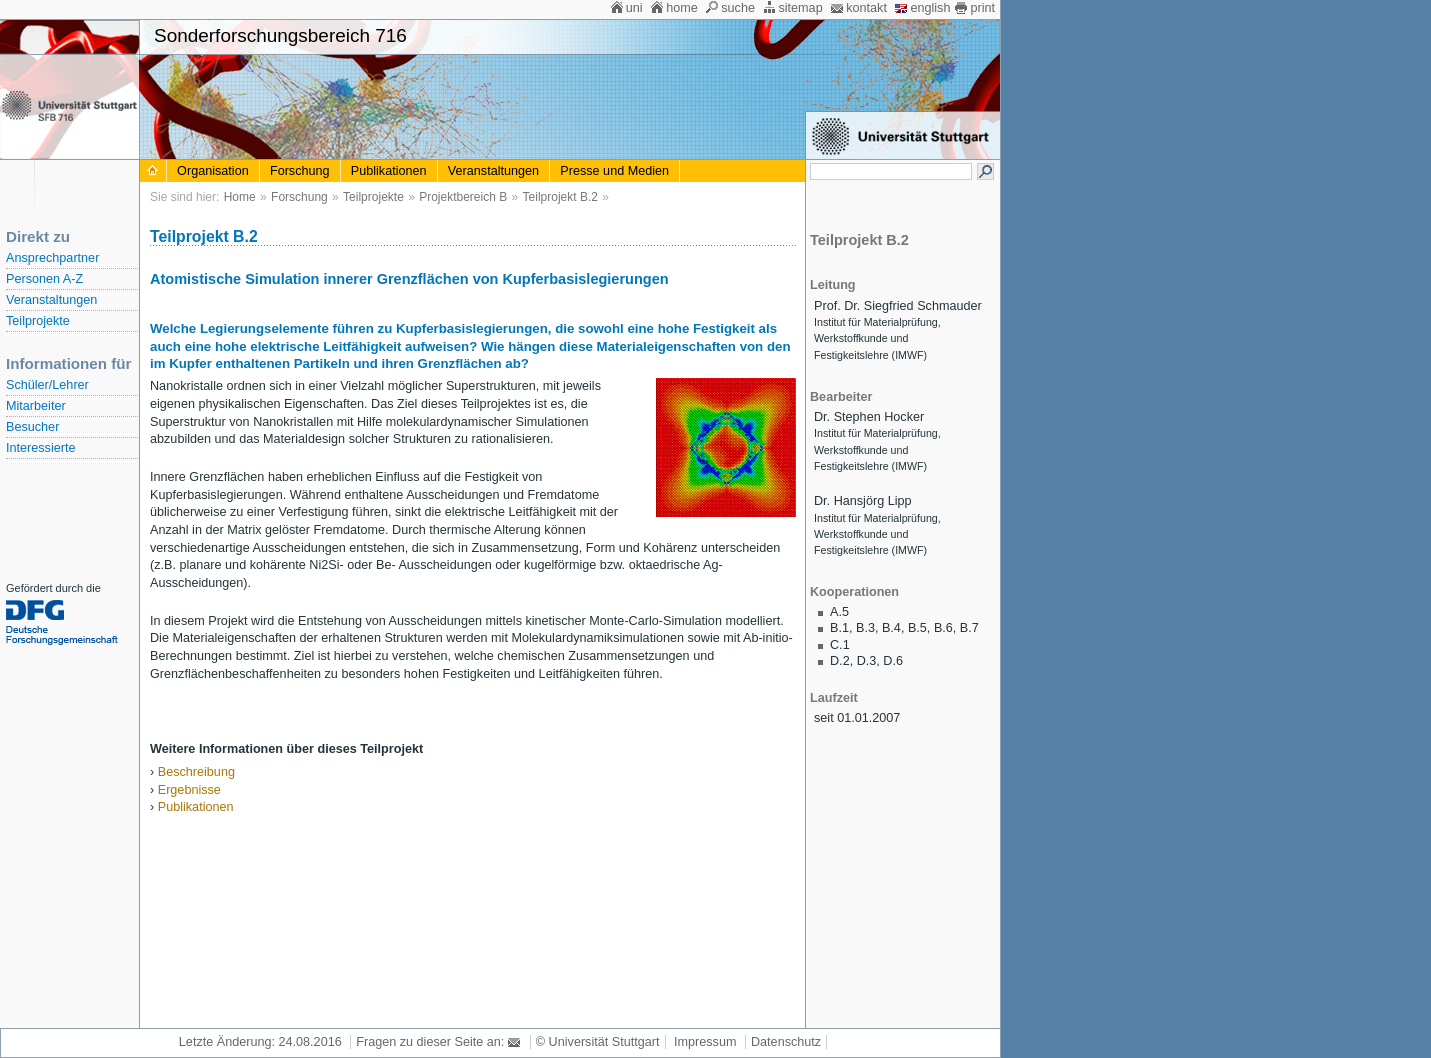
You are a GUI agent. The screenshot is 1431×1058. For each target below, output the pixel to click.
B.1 (839, 628)
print (982, 8)
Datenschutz (786, 1042)
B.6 (943, 628)
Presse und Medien (614, 171)
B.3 (865, 628)
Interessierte (40, 448)
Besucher (32, 427)
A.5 (839, 612)
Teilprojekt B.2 (560, 197)
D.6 (893, 661)
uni (634, 8)
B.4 (891, 628)
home (682, 8)
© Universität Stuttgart (598, 1042)
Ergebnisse (189, 790)
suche (738, 8)
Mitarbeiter (36, 406)
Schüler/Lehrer (47, 385)
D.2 (840, 661)
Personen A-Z (44, 279)
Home (240, 197)
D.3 (867, 661)
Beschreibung (196, 772)
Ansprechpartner (52, 258)
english (930, 8)
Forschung (300, 171)
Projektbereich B (463, 197)
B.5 (917, 628)
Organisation (213, 171)
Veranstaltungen (51, 300)
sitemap (800, 8)
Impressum (705, 1042)
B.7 (969, 628)
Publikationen (389, 171)
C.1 (840, 645)
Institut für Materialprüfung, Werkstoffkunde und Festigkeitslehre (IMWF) (877, 338)
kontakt (866, 8)
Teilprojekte (38, 321)
